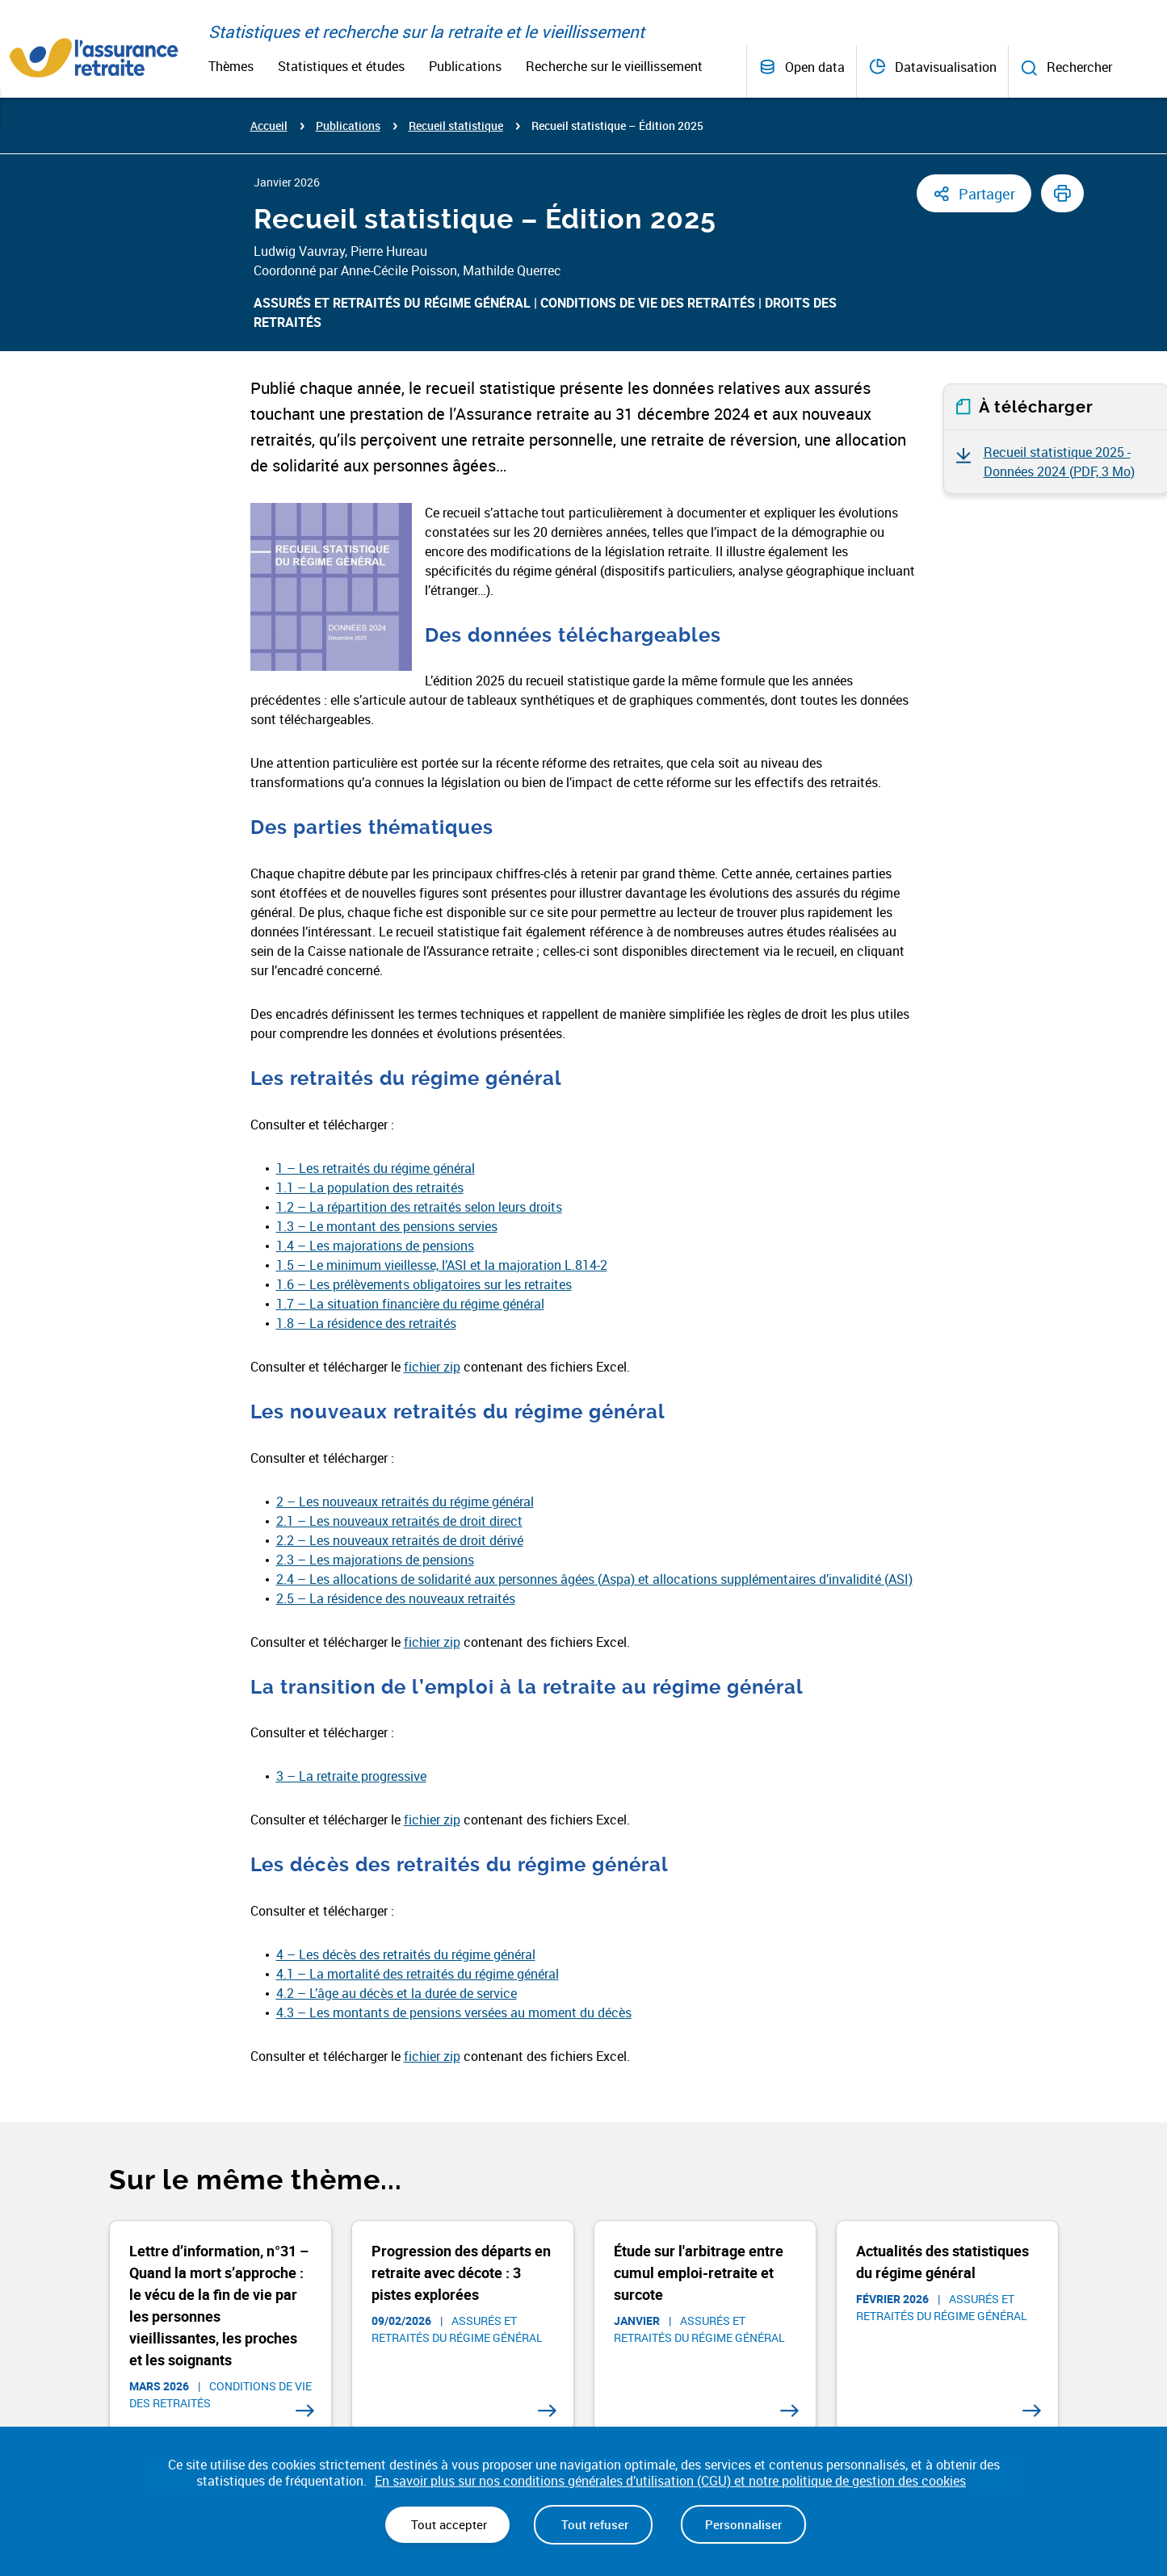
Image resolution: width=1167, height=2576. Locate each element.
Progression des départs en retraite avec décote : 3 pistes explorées (461, 2272)
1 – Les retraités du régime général (375, 1168)
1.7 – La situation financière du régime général (410, 1304)
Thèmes (231, 66)
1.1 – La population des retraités (370, 1187)
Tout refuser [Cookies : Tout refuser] (593, 2524)
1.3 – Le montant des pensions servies (386, 1226)
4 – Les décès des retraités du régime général (405, 1954)
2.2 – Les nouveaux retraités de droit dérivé (399, 1540)
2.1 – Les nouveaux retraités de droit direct (399, 1521)
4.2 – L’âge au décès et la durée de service (396, 1993)
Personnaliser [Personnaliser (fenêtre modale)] (743, 2524)
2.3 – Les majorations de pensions (375, 1560)
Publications (465, 66)
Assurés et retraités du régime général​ (392, 303)
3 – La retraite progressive (351, 1776)
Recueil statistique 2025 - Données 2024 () (1059, 461)
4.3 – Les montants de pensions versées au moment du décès (454, 2012)
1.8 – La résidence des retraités (366, 1323)
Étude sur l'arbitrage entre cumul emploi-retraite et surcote (698, 2272)
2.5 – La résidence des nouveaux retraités (395, 1598)
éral (523, 1501)
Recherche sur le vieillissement (614, 66)
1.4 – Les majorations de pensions (375, 1245)
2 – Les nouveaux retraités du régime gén (394, 1501)
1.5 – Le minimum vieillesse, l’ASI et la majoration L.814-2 (441, 1265)
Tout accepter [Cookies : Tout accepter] (447, 2524)
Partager (987, 193)
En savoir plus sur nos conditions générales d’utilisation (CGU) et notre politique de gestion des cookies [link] (670, 2481)
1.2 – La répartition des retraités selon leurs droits (419, 1207)
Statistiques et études (341, 66)
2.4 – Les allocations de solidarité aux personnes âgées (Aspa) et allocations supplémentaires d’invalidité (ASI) (594, 1579)
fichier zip (432, 1367)
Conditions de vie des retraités (647, 303)
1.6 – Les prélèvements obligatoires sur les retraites (424, 1284)
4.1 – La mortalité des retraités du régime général (417, 1974)
